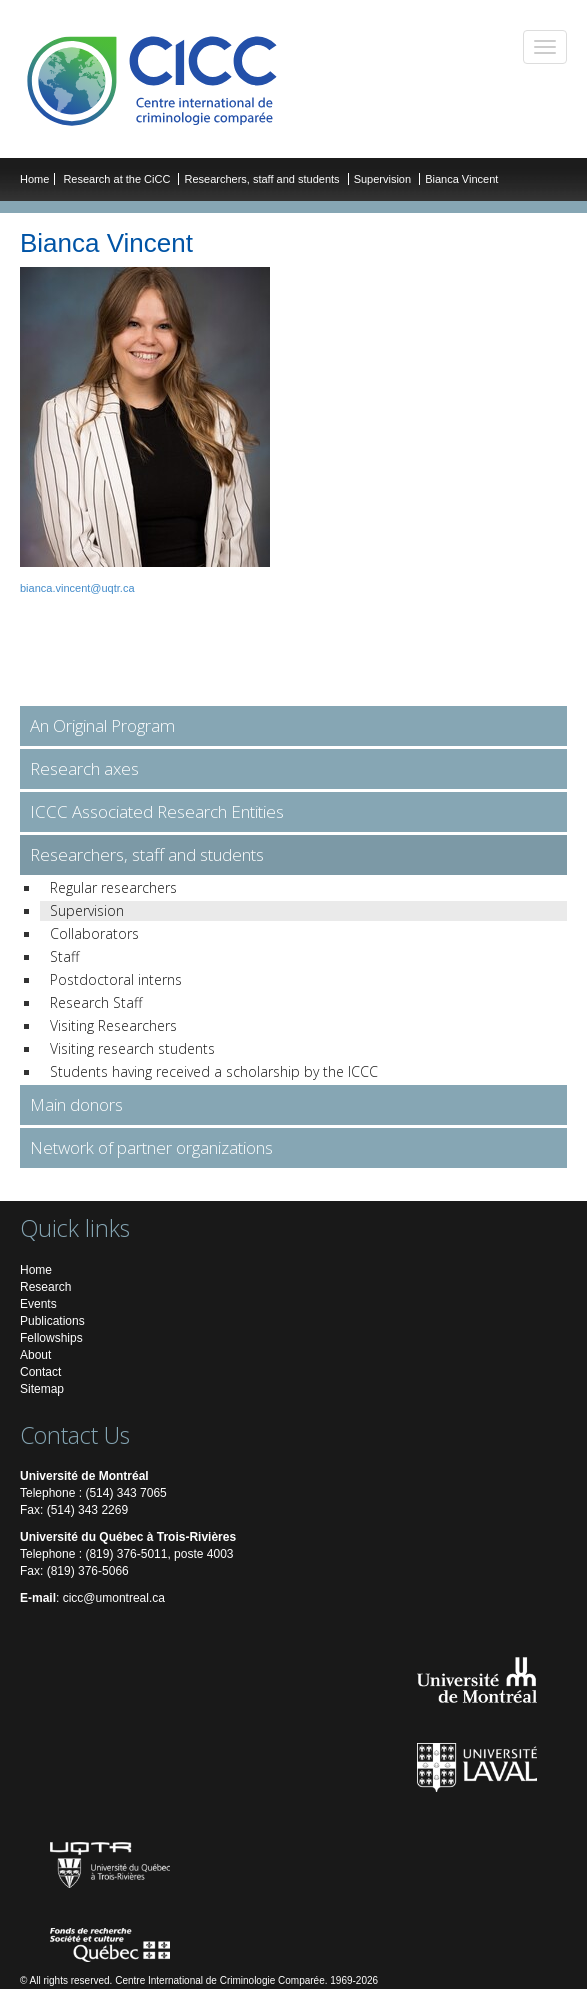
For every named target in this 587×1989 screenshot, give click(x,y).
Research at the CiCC (118, 179)
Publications (52, 1321)
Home (34, 179)
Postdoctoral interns (116, 979)
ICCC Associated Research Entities (157, 811)
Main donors (76, 1104)
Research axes (84, 768)
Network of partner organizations (151, 1147)
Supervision (382, 179)
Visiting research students (132, 1048)
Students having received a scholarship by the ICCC (214, 1071)
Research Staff (96, 1002)
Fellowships (51, 1338)
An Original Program (102, 725)
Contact (40, 1372)
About (35, 1355)
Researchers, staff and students (263, 179)
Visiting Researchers (113, 1025)
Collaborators (94, 933)
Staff (64, 956)
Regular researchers (113, 887)
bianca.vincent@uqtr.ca (77, 588)
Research (45, 1287)
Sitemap (42, 1389)
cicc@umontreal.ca (114, 1598)
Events (38, 1304)
